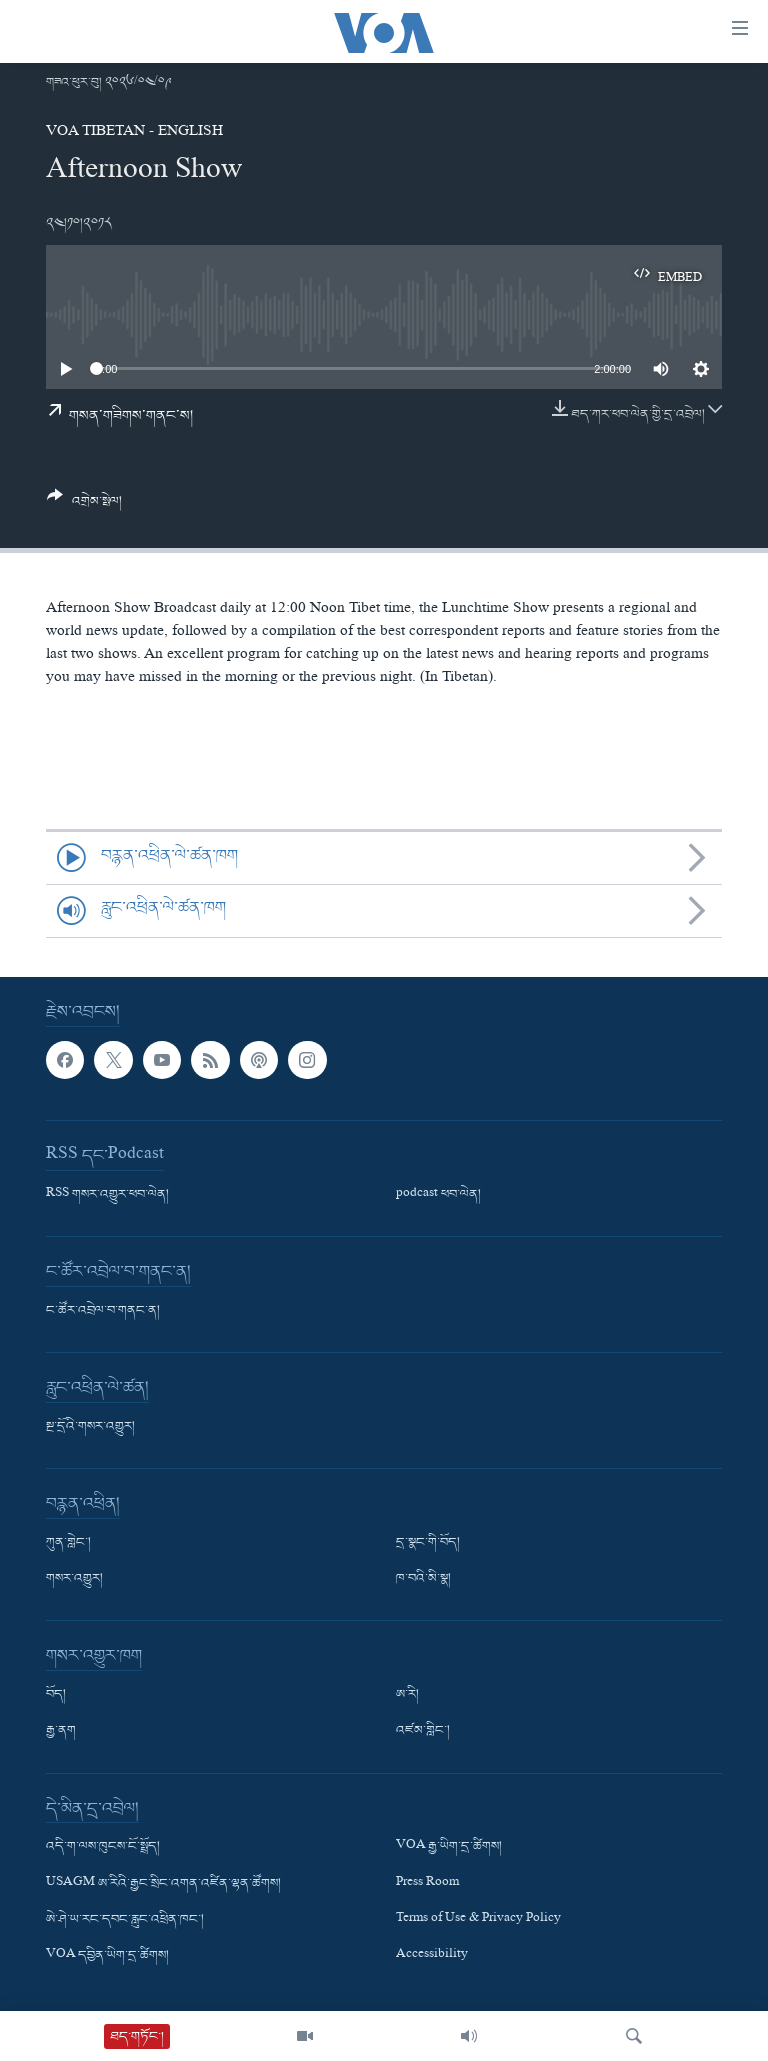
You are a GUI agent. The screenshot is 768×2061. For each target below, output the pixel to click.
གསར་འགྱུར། (74, 1579)
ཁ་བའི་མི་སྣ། (423, 1579)
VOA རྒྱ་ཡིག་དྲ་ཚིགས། (449, 1847)
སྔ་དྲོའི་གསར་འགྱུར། (90, 1427)
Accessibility (432, 1956)
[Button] (84, 506)
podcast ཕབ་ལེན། (438, 1195)
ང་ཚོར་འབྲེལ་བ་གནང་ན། (103, 1311)
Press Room (427, 1883)
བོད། (56, 1695)
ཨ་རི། (407, 1695)
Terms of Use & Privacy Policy (478, 1919)
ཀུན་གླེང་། (68, 1543)
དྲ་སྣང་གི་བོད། (428, 1543)
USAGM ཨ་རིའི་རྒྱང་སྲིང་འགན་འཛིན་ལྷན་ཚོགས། (163, 1883)
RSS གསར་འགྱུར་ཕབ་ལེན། (107, 1195)
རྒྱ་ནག (61, 1731)
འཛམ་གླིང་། (423, 1731)
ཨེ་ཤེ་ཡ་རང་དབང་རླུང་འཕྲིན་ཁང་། (125, 1919)
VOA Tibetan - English (134, 133)
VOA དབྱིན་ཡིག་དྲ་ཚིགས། (107, 1956)
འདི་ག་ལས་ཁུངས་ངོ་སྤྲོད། (103, 1847)
